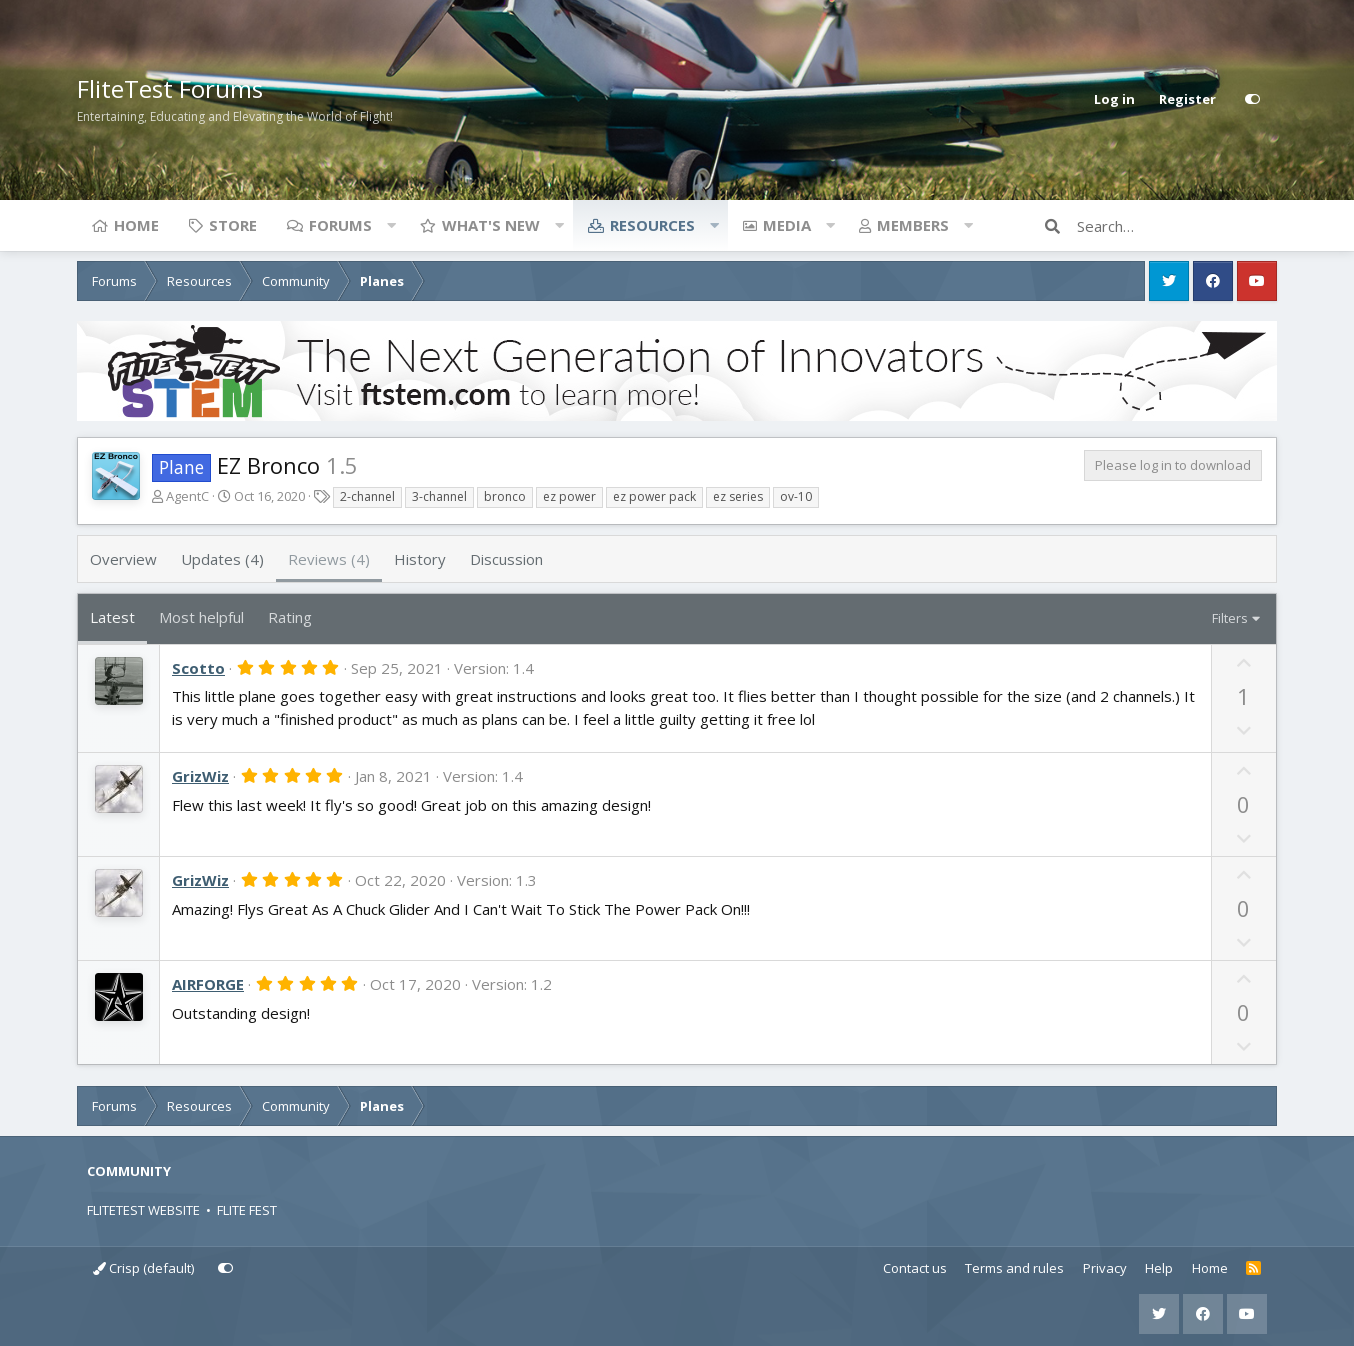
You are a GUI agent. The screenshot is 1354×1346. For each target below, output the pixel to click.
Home (136, 225)
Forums (340, 225)
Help (1159, 1268)
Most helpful (201, 617)
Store (233, 225)
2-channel (367, 496)
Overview (123, 559)
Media (787, 225)
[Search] (1177, 226)
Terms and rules (1014, 1268)
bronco (505, 496)
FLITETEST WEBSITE (143, 1210)
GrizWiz (200, 776)
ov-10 (796, 496)
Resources (652, 225)
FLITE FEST (247, 1210)
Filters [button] (1230, 618)
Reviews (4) (329, 559)
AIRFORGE (208, 984)
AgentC (187, 496)
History (420, 559)
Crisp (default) (143, 1268)
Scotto (198, 668)
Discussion (506, 559)
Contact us (915, 1268)
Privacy (1105, 1268)
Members (913, 225)
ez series (738, 496)
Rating (290, 617)
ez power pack (654, 496)
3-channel (439, 496)
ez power (569, 496)
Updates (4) (222, 559)
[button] (391, 225)
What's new (491, 225)
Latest (112, 617)
